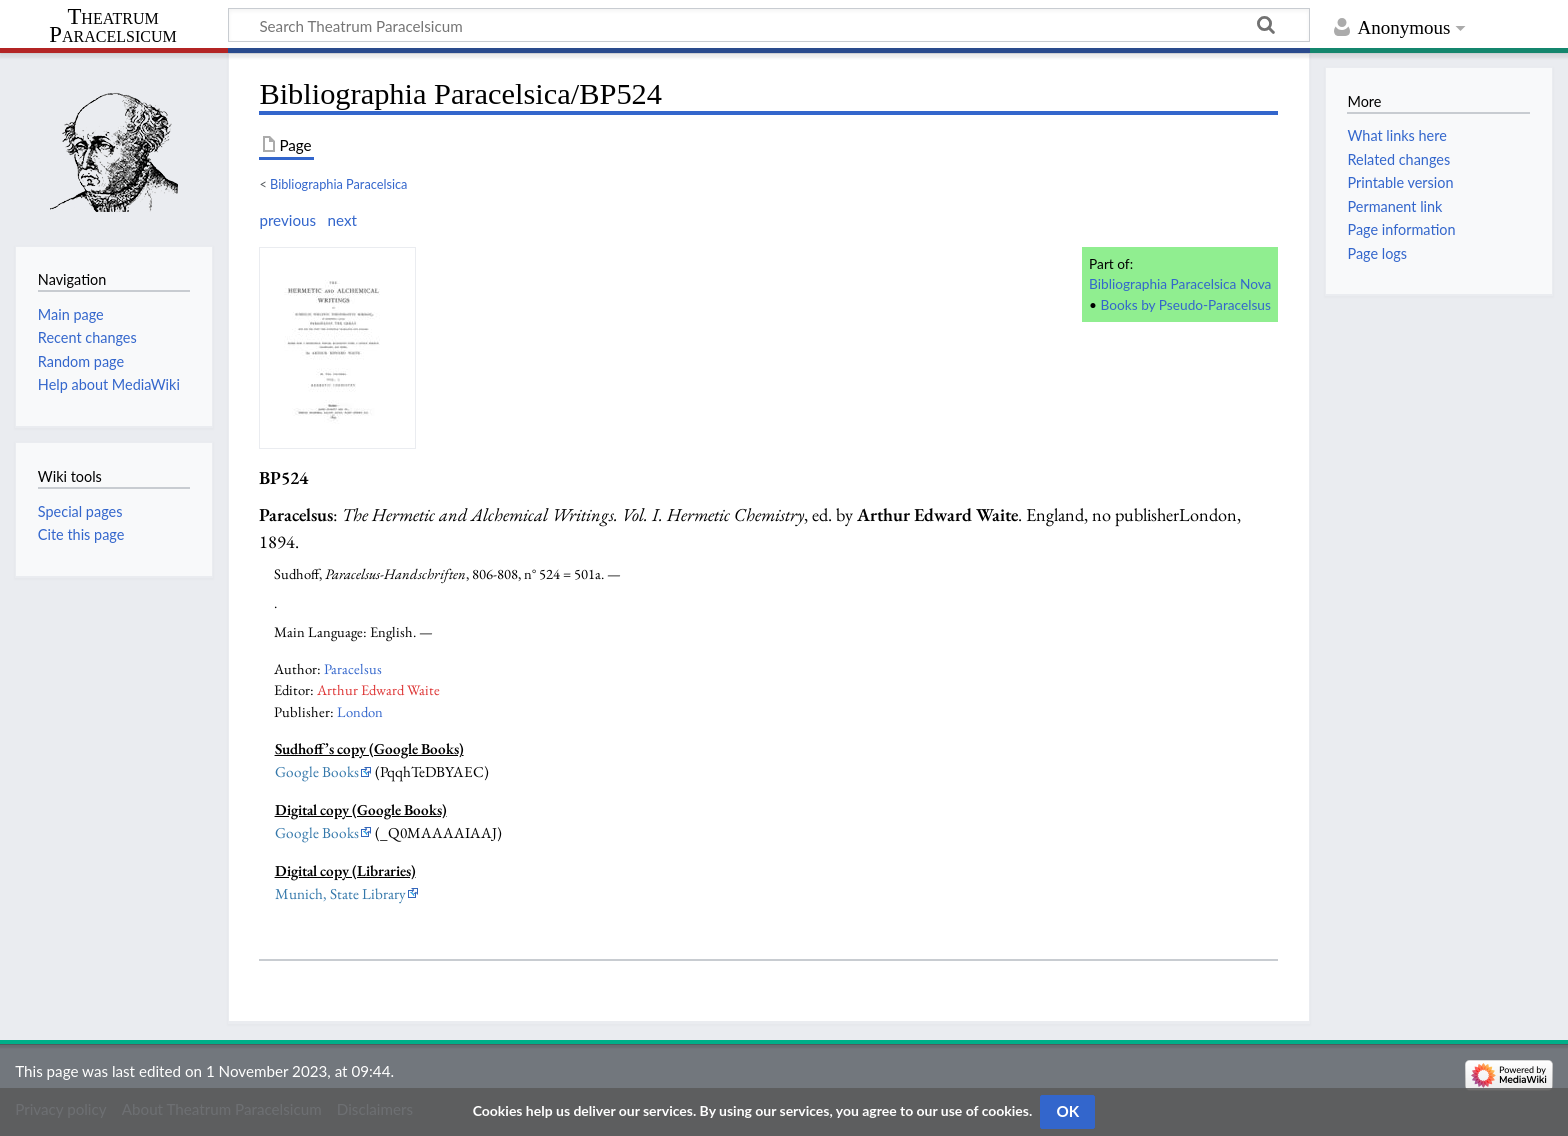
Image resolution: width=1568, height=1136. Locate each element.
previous (287, 220)
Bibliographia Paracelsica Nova (1180, 283)
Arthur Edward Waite (378, 689)
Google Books (317, 772)
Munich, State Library (340, 894)
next (341, 220)
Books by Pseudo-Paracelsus (1186, 304)
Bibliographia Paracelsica (338, 184)
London (360, 711)
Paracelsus (353, 668)
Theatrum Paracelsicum (112, 26)
